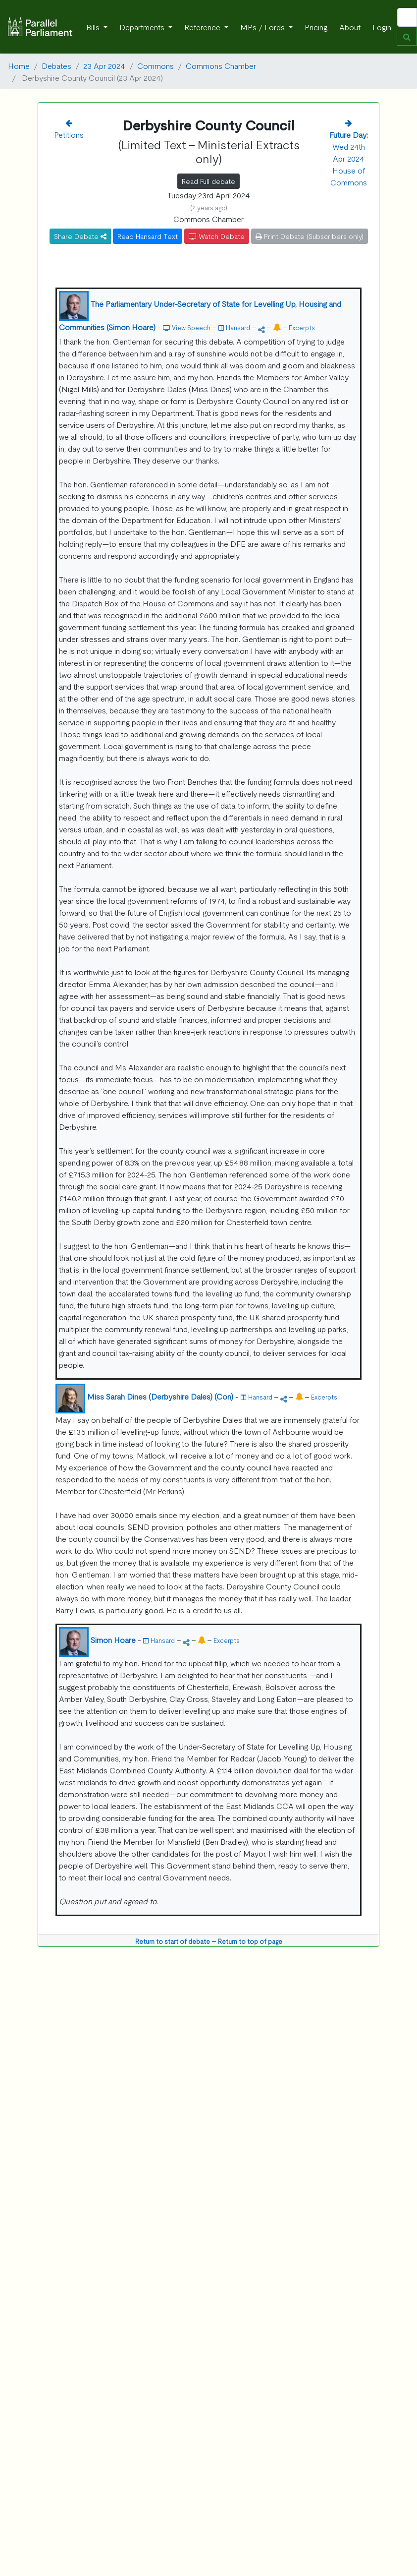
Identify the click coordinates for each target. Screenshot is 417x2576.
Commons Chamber (221, 65)
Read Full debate (208, 181)
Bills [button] (94, 26)
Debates (56, 65)
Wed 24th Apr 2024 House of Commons (348, 158)
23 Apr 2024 (104, 65)
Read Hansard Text (147, 236)
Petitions (69, 134)
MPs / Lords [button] (263, 26)
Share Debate (80, 236)
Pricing (316, 26)
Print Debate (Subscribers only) (310, 236)
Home (19, 65)
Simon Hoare (113, 1639)
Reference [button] (203, 26)
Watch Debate (217, 236)
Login (381, 26)
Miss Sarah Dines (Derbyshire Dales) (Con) (160, 1396)
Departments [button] (142, 26)
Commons (155, 65)
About (350, 26)
